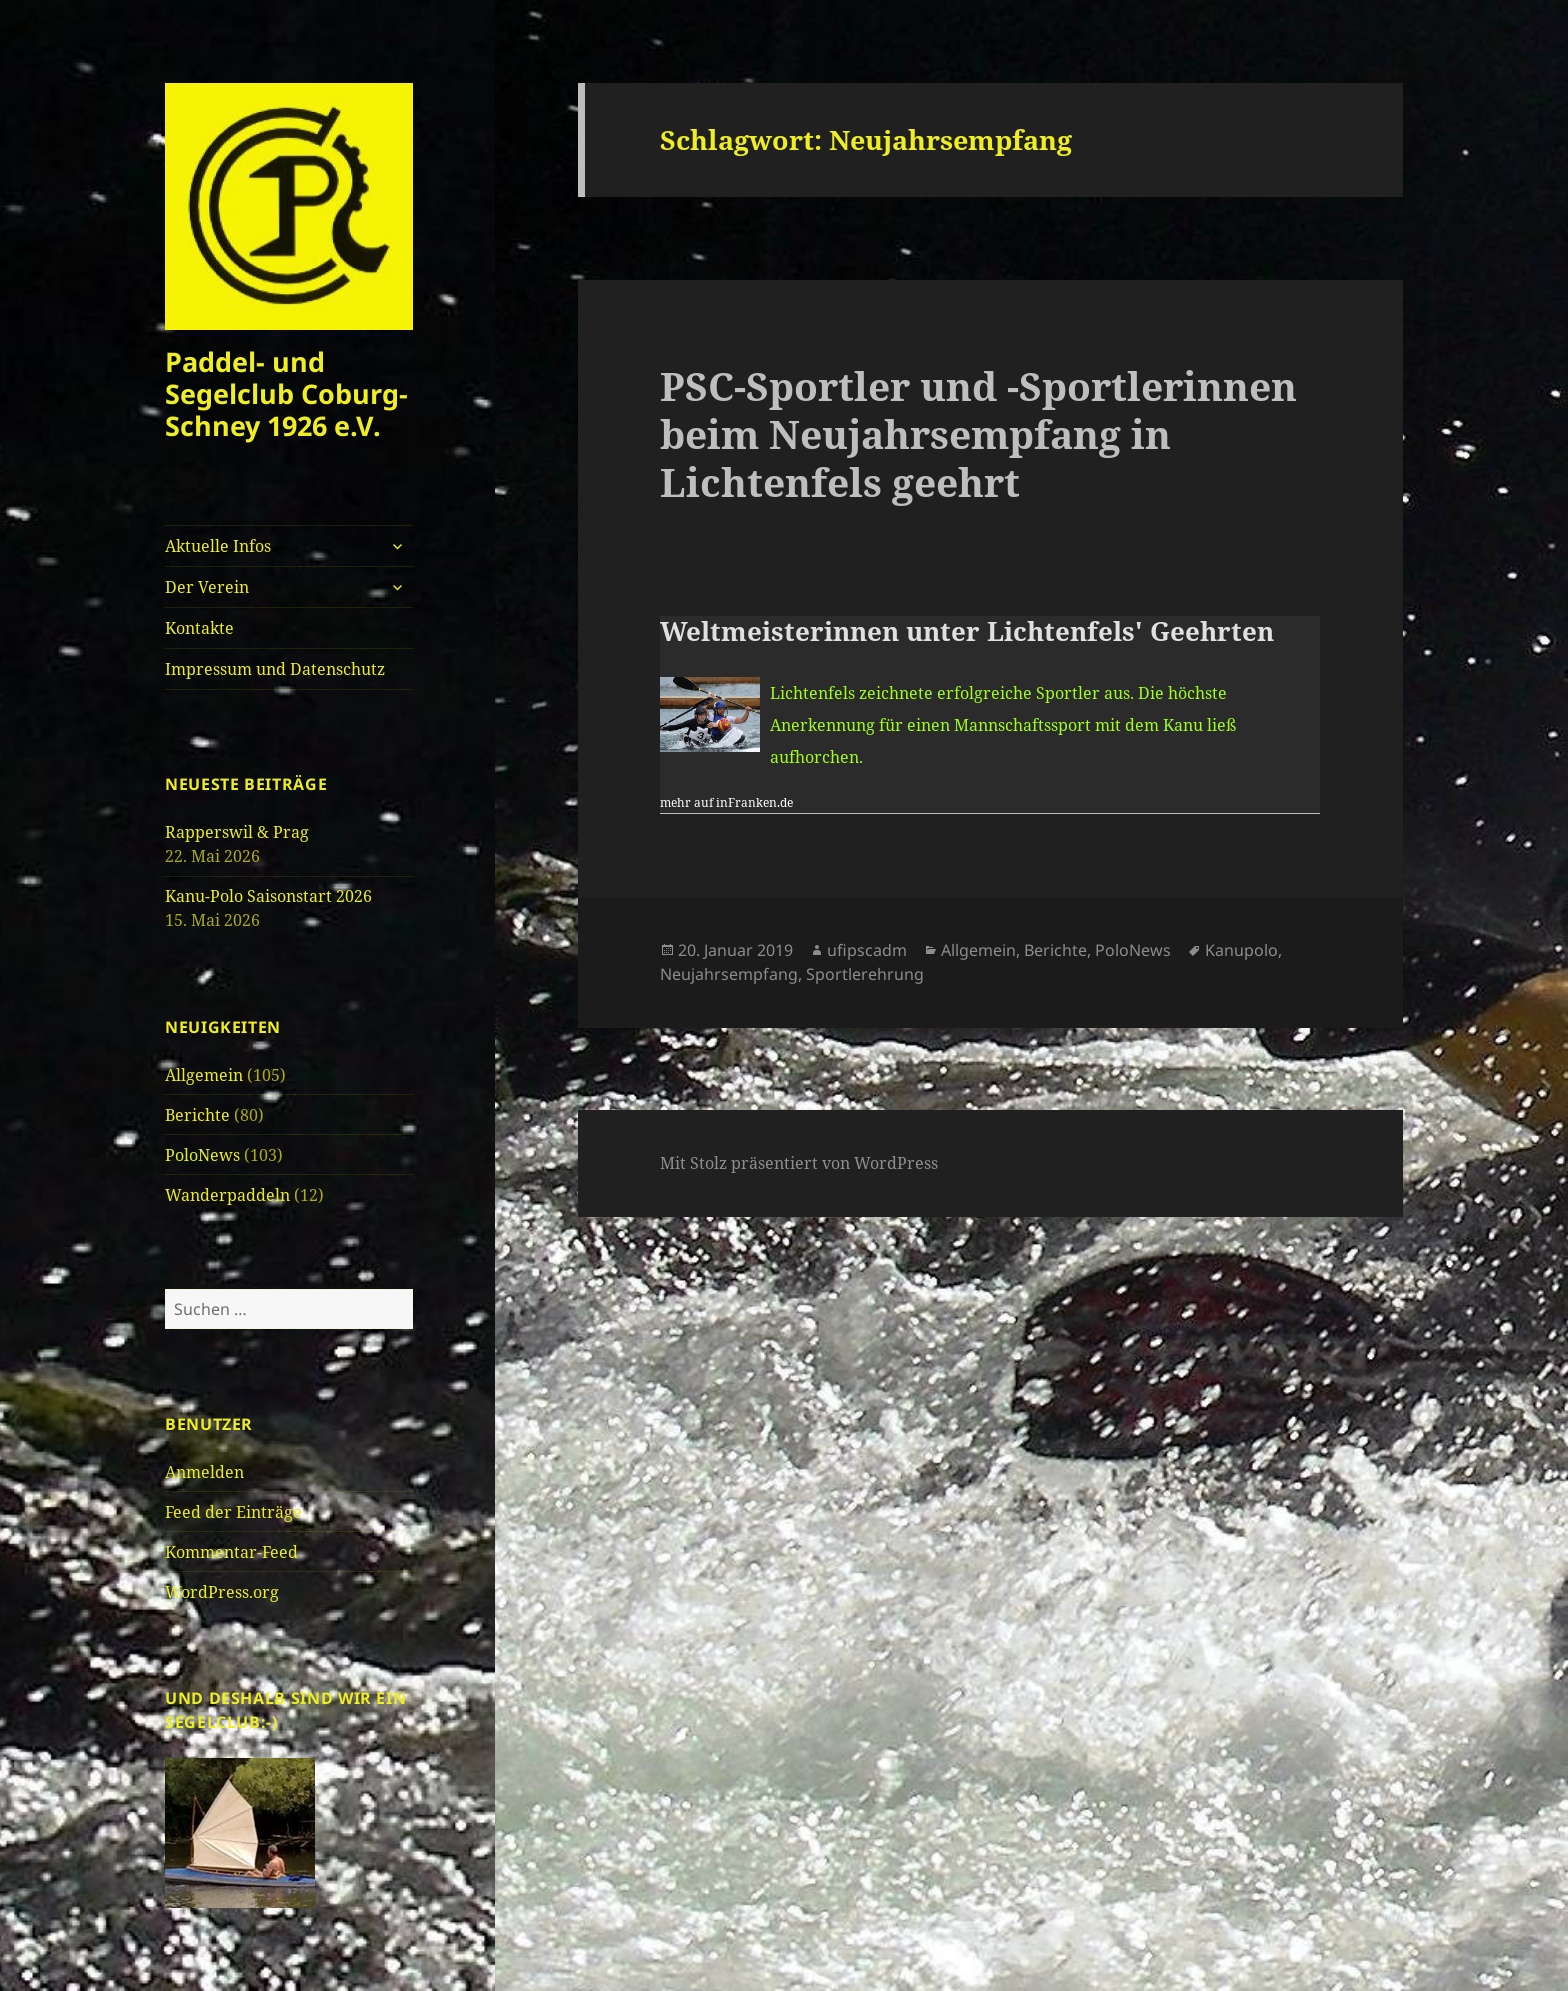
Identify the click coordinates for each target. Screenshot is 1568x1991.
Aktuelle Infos (218, 546)
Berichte (197, 1115)
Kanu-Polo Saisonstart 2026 (268, 896)
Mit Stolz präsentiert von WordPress (799, 1163)
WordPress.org (222, 1592)
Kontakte (199, 628)
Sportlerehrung (865, 974)
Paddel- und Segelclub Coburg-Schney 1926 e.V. (286, 393)
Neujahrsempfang (729, 974)
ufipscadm (867, 950)
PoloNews (202, 1155)
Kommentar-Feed (231, 1552)
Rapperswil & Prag (237, 832)
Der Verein (207, 587)
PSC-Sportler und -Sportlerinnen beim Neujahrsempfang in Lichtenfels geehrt (978, 433)
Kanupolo (1241, 950)
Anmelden (204, 1472)
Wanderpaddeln (227, 1195)
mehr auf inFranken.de (726, 802)
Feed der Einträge (233, 1512)
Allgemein (204, 1075)
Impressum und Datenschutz (275, 669)
